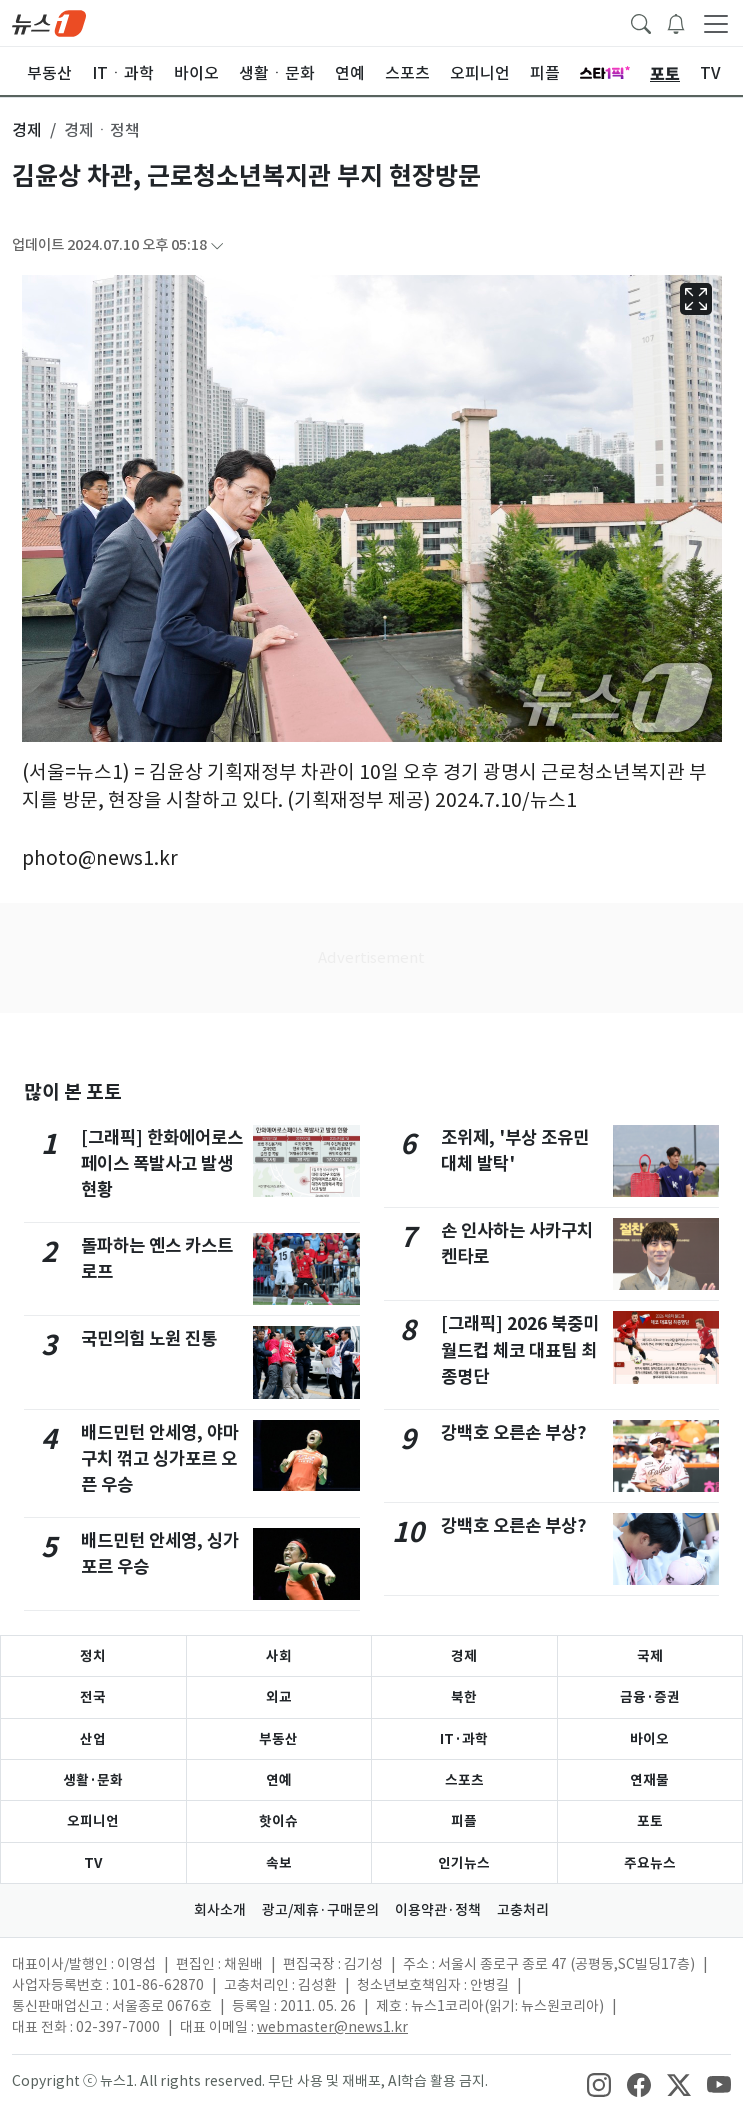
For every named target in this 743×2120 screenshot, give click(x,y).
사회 (279, 1656)
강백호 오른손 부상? (514, 1432)
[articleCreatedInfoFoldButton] (217, 245)
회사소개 (220, 1910)
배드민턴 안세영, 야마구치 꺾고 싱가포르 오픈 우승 (160, 1459)
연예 (279, 1780)
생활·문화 (93, 1780)
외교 (279, 1697)
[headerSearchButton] (641, 22)
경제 (464, 1656)
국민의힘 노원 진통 (149, 1338)
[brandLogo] (49, 22)
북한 (464, 1697)
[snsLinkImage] (599, 2083)
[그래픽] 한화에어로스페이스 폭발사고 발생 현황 (162, 1164)
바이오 (649, 1739)
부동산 (278, 1739)
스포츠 (464, 1780)
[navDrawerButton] (716, 23)
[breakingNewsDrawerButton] (676, 22)
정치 (93, 1656)
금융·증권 (650, 1697)
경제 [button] (27, 130)
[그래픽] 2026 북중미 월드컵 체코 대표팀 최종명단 (520, 1350)
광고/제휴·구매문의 (320, 1910)
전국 (93, 1697)
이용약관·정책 (438, 1910)
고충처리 (523, 1910)
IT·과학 (464, 1739)
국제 (650, 1656)
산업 (93, 1739)
